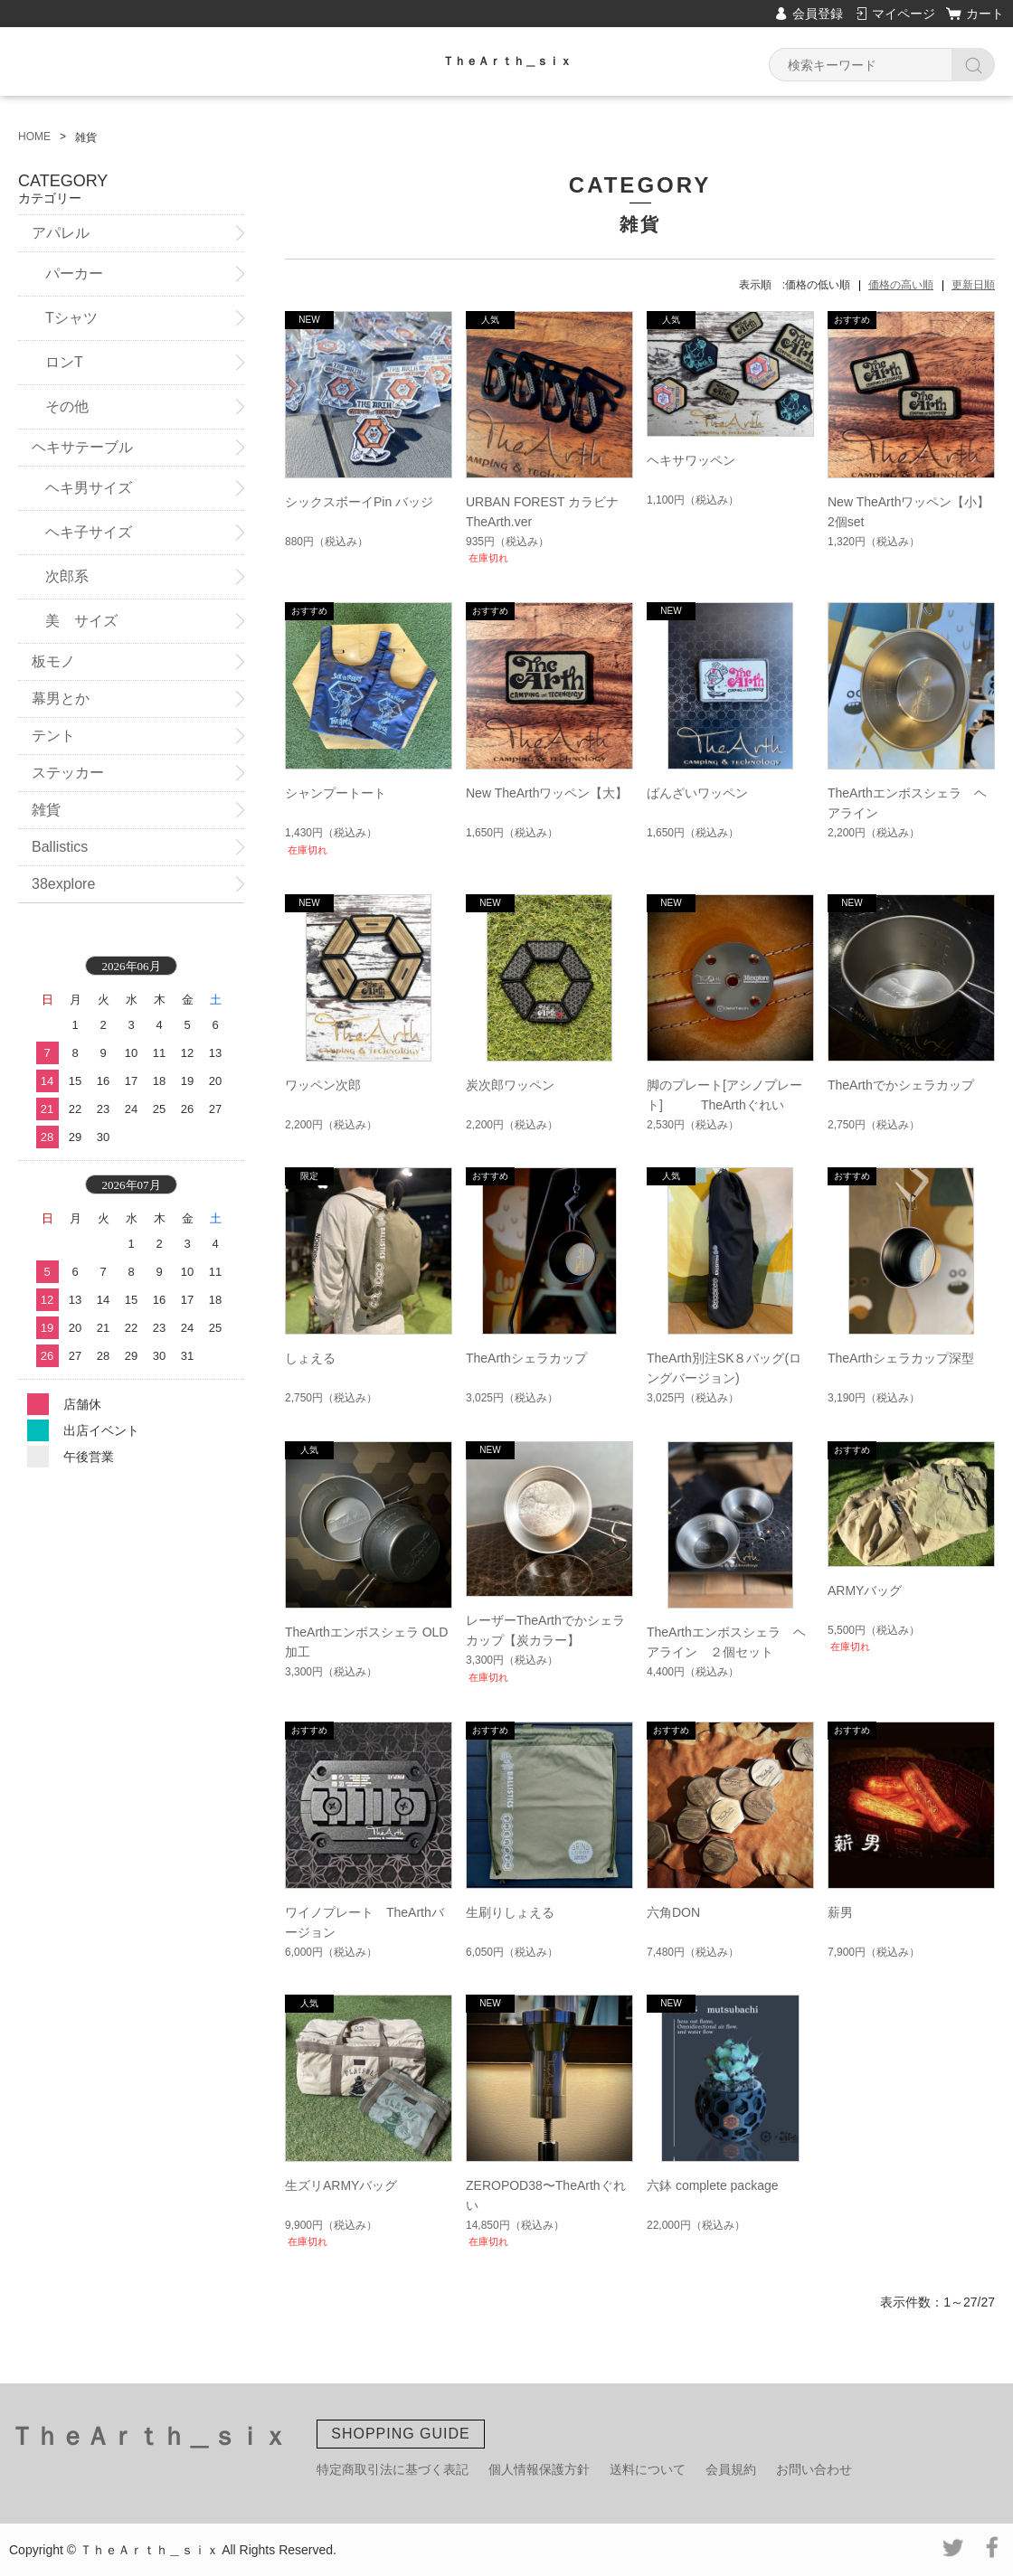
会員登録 (817, 13)
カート (985, 13)
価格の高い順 (900, 284)
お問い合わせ (814, 2469)
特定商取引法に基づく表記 (393, 2469)
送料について (648, 2469)
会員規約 (730, 2469)
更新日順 (973, 284)
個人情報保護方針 (539, 2469)
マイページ (903, 13)
